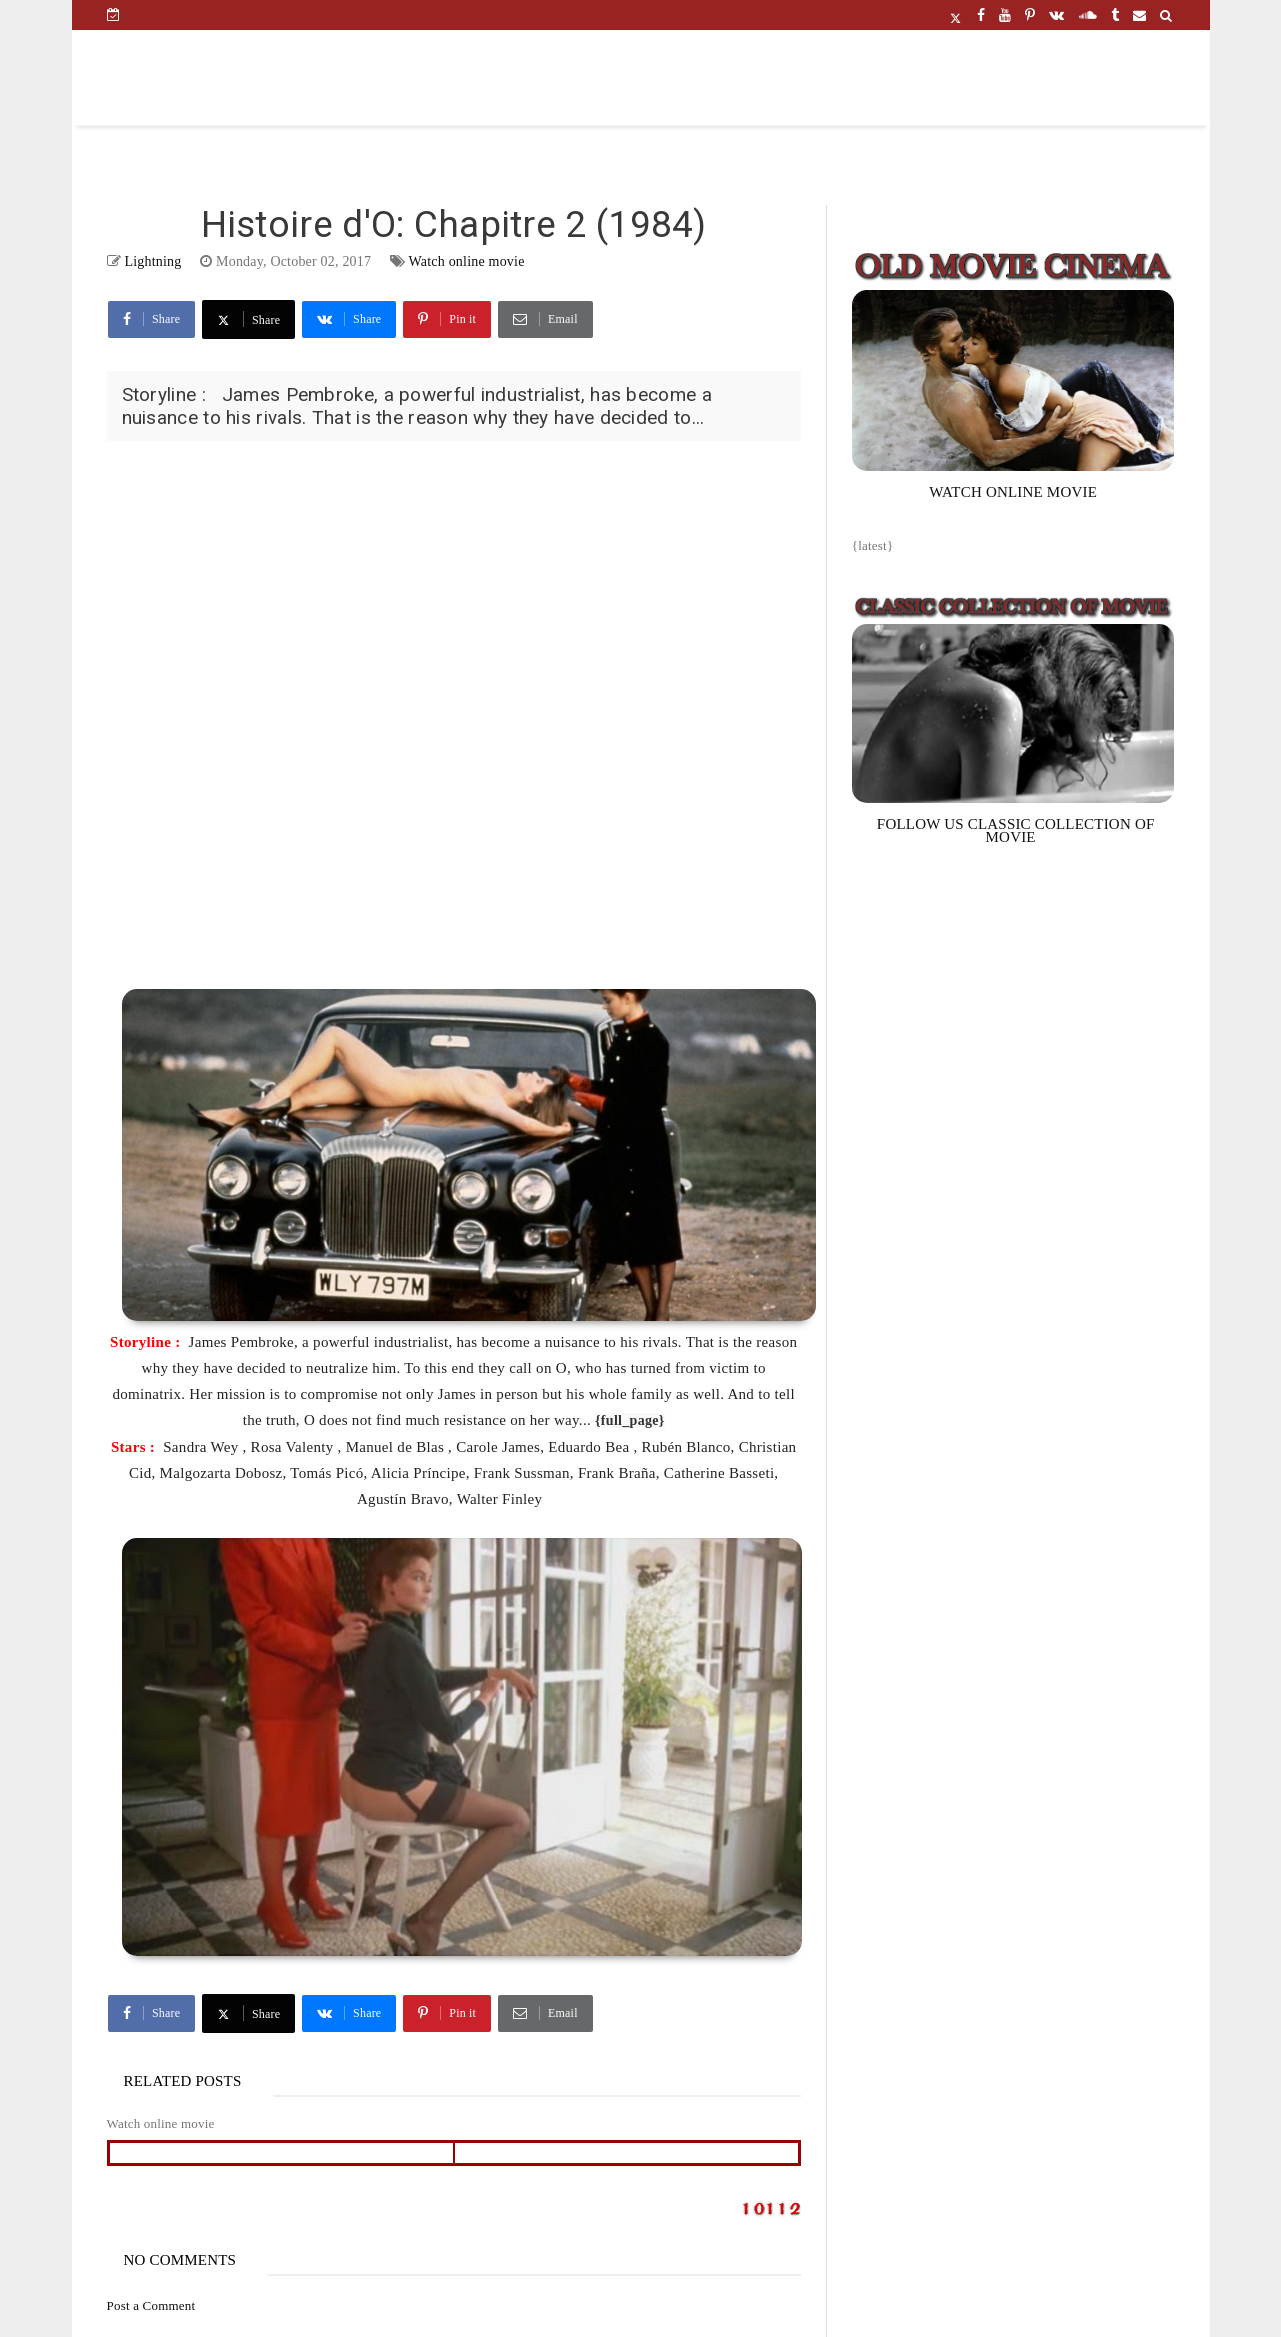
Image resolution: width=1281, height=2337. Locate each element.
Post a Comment (151, 2305)
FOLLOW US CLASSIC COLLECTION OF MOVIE (1016, 830)
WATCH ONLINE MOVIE (1013, 492)
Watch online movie (467, 261)
